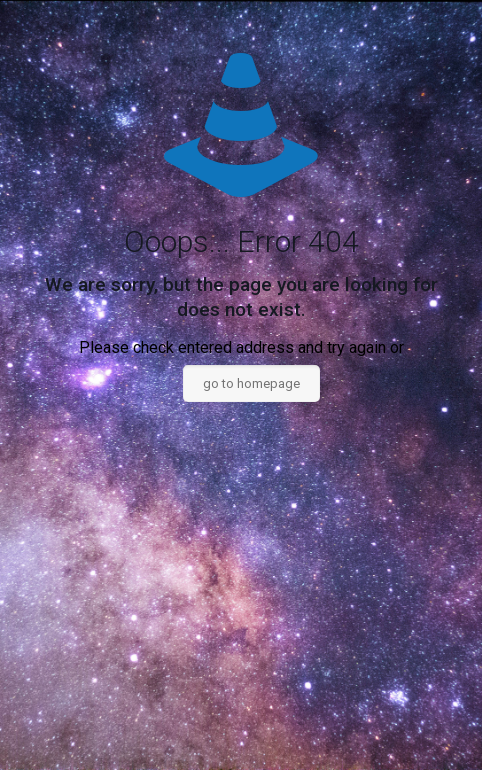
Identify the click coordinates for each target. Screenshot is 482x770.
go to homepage (251, 383)
